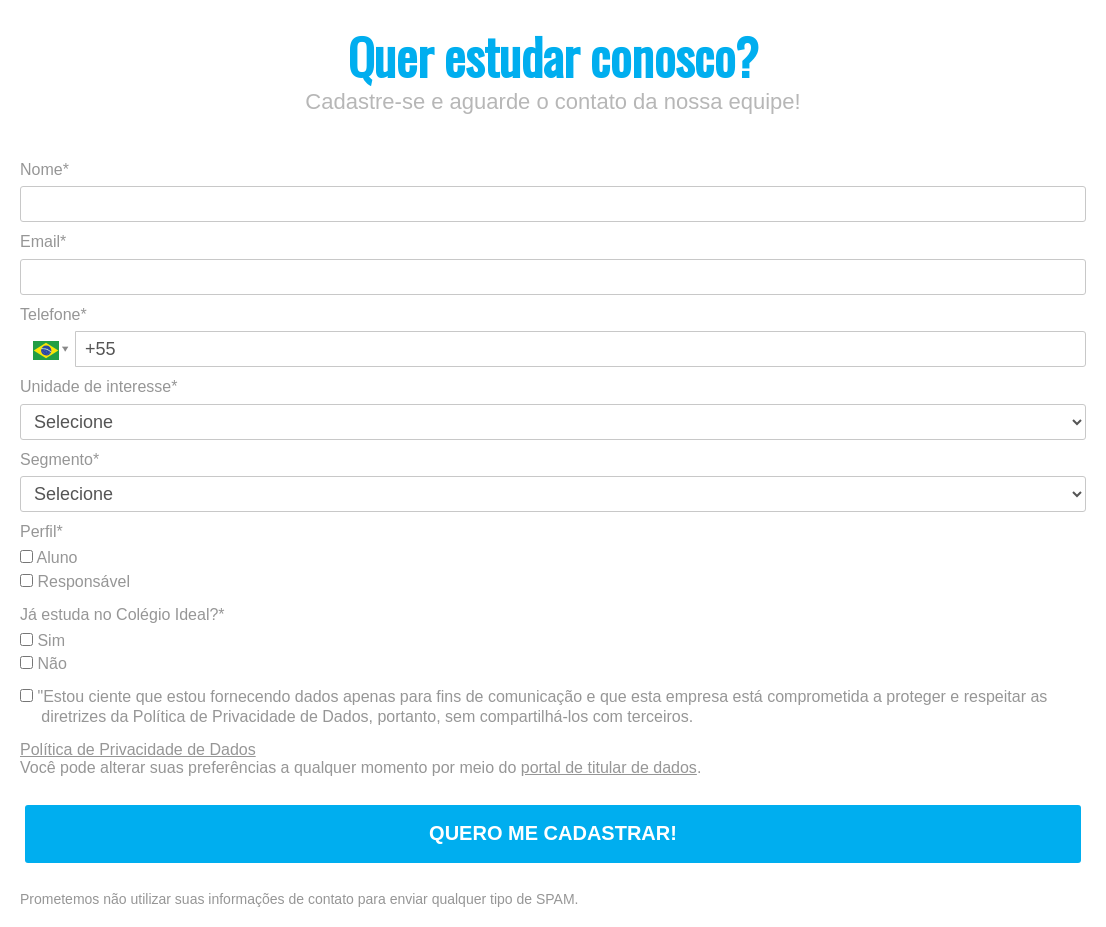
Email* (43, 241)
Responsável (75, 581)
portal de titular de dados (609, 767)
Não (43, 663)
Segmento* (59, 459)
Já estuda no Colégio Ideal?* (122, 614)
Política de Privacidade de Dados (138, 749)
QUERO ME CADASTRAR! (553, 833)
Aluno (48, 557)
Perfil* (41, 531)
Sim (42, 640)
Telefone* (53, 314)
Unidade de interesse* (98, 386)
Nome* (44, 169)
